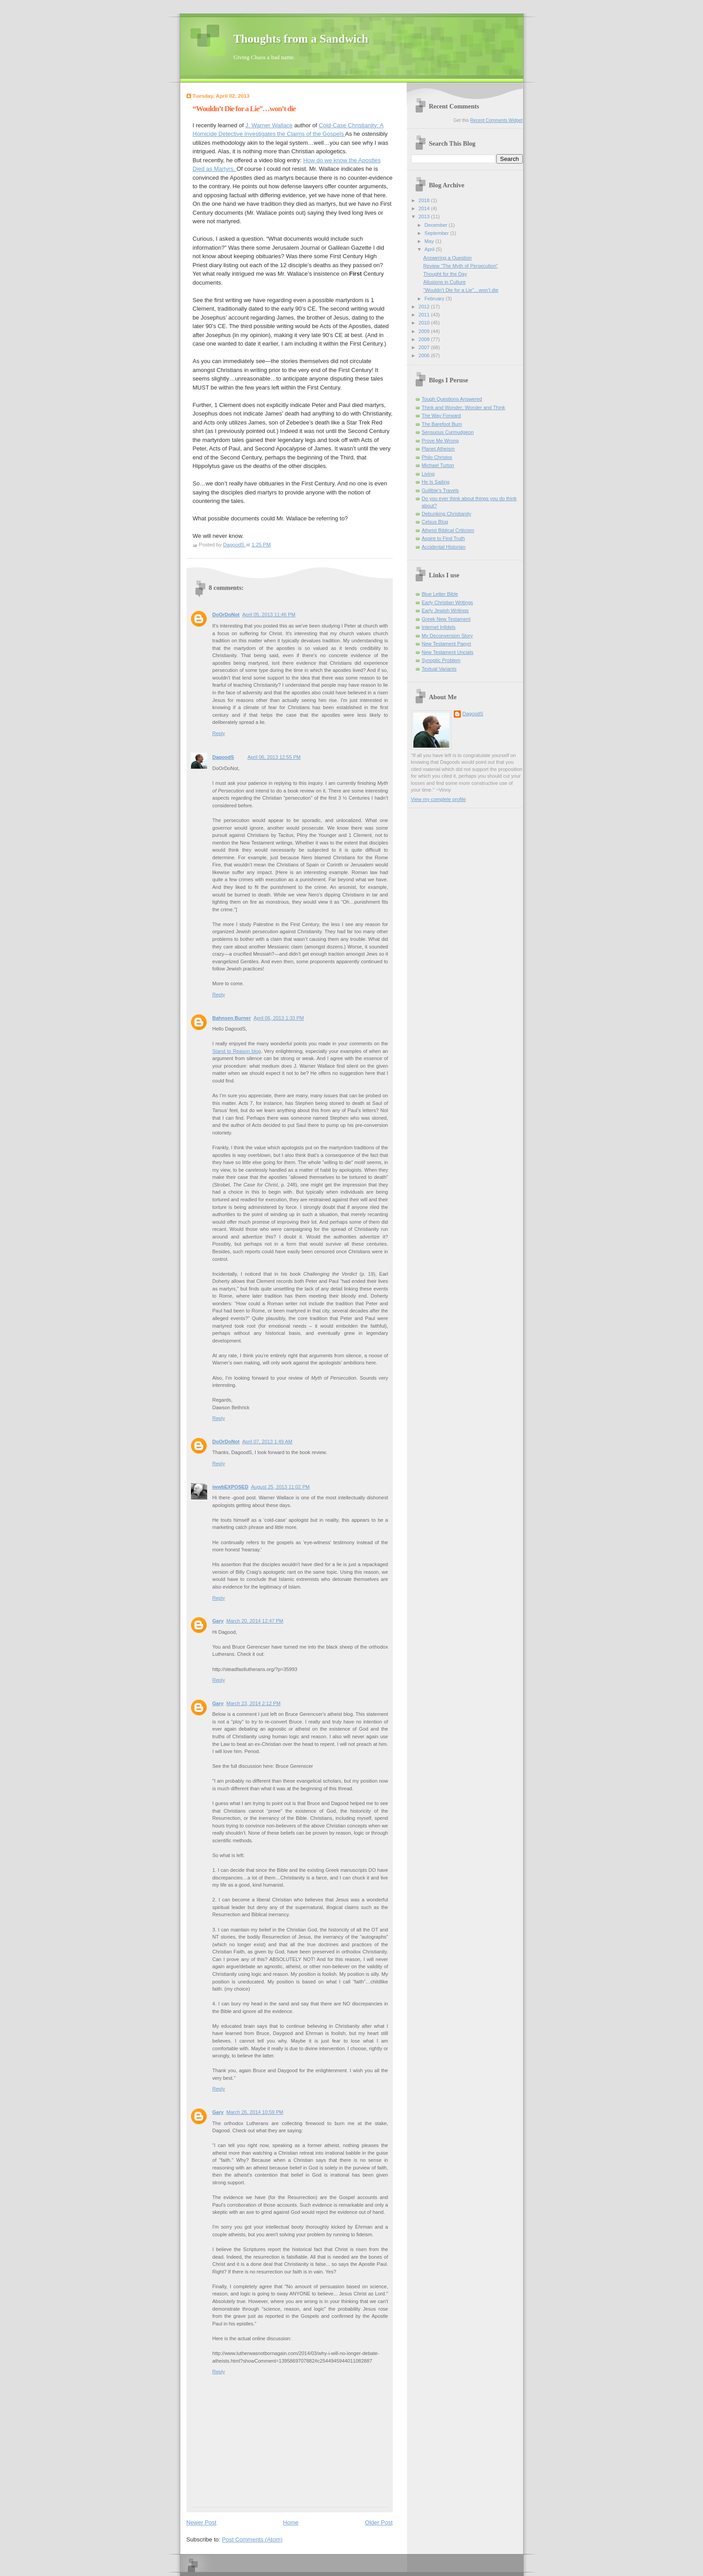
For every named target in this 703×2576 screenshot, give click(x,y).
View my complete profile (438, 799)
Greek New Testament (446, 619)
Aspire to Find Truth (443, 538)
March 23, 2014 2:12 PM (253, 1703)
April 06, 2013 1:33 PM (278, 1018)
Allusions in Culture (444, 282)
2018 (425, 200)
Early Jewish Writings (445, 610)
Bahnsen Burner (232, 1018)
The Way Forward (441, 415)
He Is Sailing (436, 482)
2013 (425, 216)
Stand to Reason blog (237, 1051)
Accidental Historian (444, 547)
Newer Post (202, 2522)
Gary (218, 1621)
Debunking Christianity (447, 513)
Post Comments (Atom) (252, 2539)
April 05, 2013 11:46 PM (268, 614)
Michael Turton (438, 465)
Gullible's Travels (440, 490)
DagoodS (223, 757)
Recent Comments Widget (496, 120)
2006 (425, 355)
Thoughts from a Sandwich (301, 38)
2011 (425, 314)
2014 (425, 208)
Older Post (378, 2522)
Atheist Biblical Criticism (448, 530)
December (437, 225)
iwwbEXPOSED (230, 1486)
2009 (425, 331)
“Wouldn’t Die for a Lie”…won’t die (460, 290)
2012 (425, 306)
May (430, 241)
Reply (219, 733)
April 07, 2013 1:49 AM (267, 1441)
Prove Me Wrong (440, 440)
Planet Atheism (438, 448)
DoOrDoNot (226, 614)
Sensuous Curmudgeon (448, 432)
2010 (425, 322)
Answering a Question (447, 257)
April (430, 249)
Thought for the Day (445, 274)
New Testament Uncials (447, 652)
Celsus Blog (435, 521)
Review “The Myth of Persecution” (460, 265)
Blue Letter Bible (440, 594)
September (437, 233)
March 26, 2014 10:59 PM (254, 2112)
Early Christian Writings (447, 602)
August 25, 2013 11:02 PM (280, 1486)
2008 (425, 339)
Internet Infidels (439, 627)
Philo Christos (437, 457)
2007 (425, 347)
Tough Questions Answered (452, 399)
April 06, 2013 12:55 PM (274, 757)
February (435, 298)
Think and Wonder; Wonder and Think (463, 407)
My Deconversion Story (447, 635)
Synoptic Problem (441, 660)
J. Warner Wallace (268, 125)
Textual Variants (439, 668)
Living (428, 473)
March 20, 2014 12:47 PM (254, 1621)
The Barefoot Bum (442, 424)
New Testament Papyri (446, 643)
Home (291, 2522)
